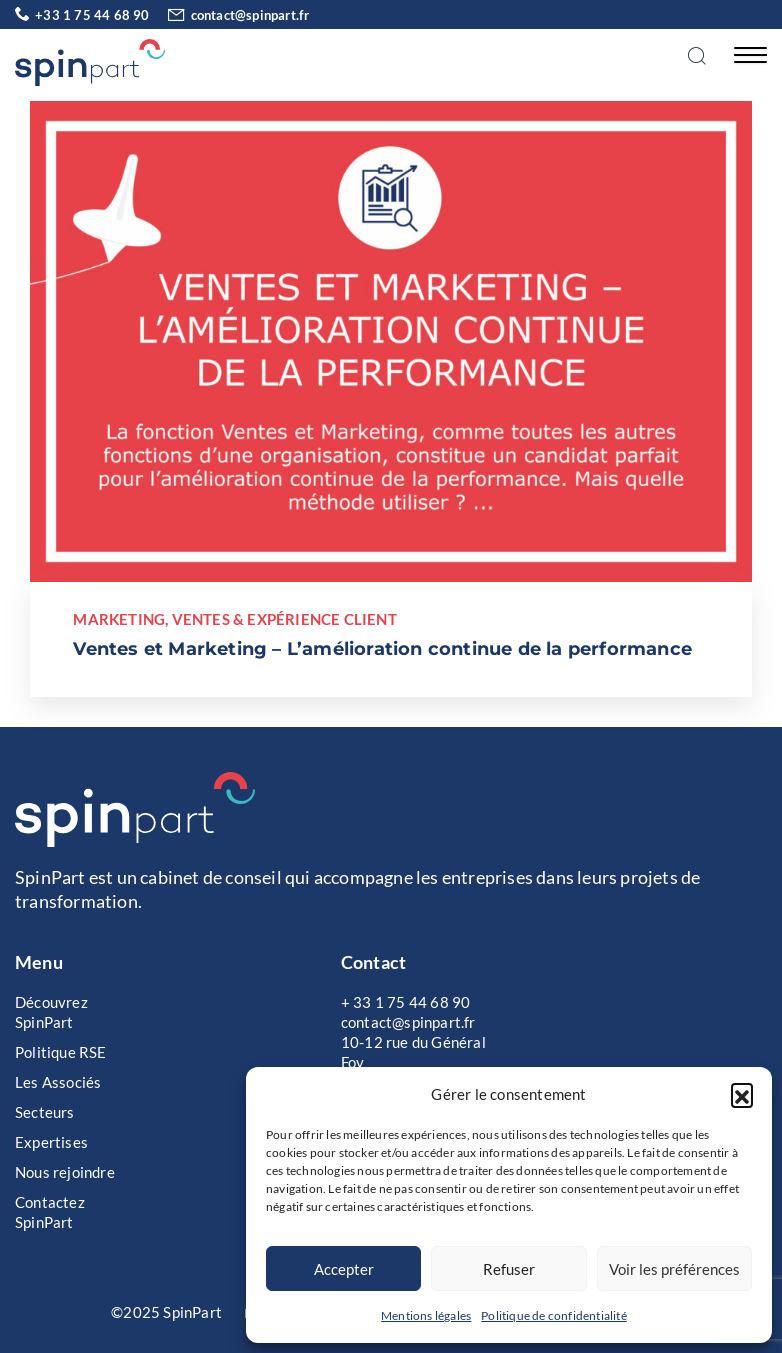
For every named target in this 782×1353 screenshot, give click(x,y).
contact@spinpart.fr (231, 15)
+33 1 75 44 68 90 (82, 15)
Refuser (509, 1269)
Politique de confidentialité (554, 1315)
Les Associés (58, 1082)
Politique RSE (61, 1052)
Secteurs (45, 1112)
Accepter (344, 1269)
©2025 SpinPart (166, 1312)
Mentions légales (426, 1315)
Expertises (51, 1142)
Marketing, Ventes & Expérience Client (234, 619)
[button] (742, 1094)
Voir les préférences (674, 1269)
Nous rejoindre (65, 1172)
